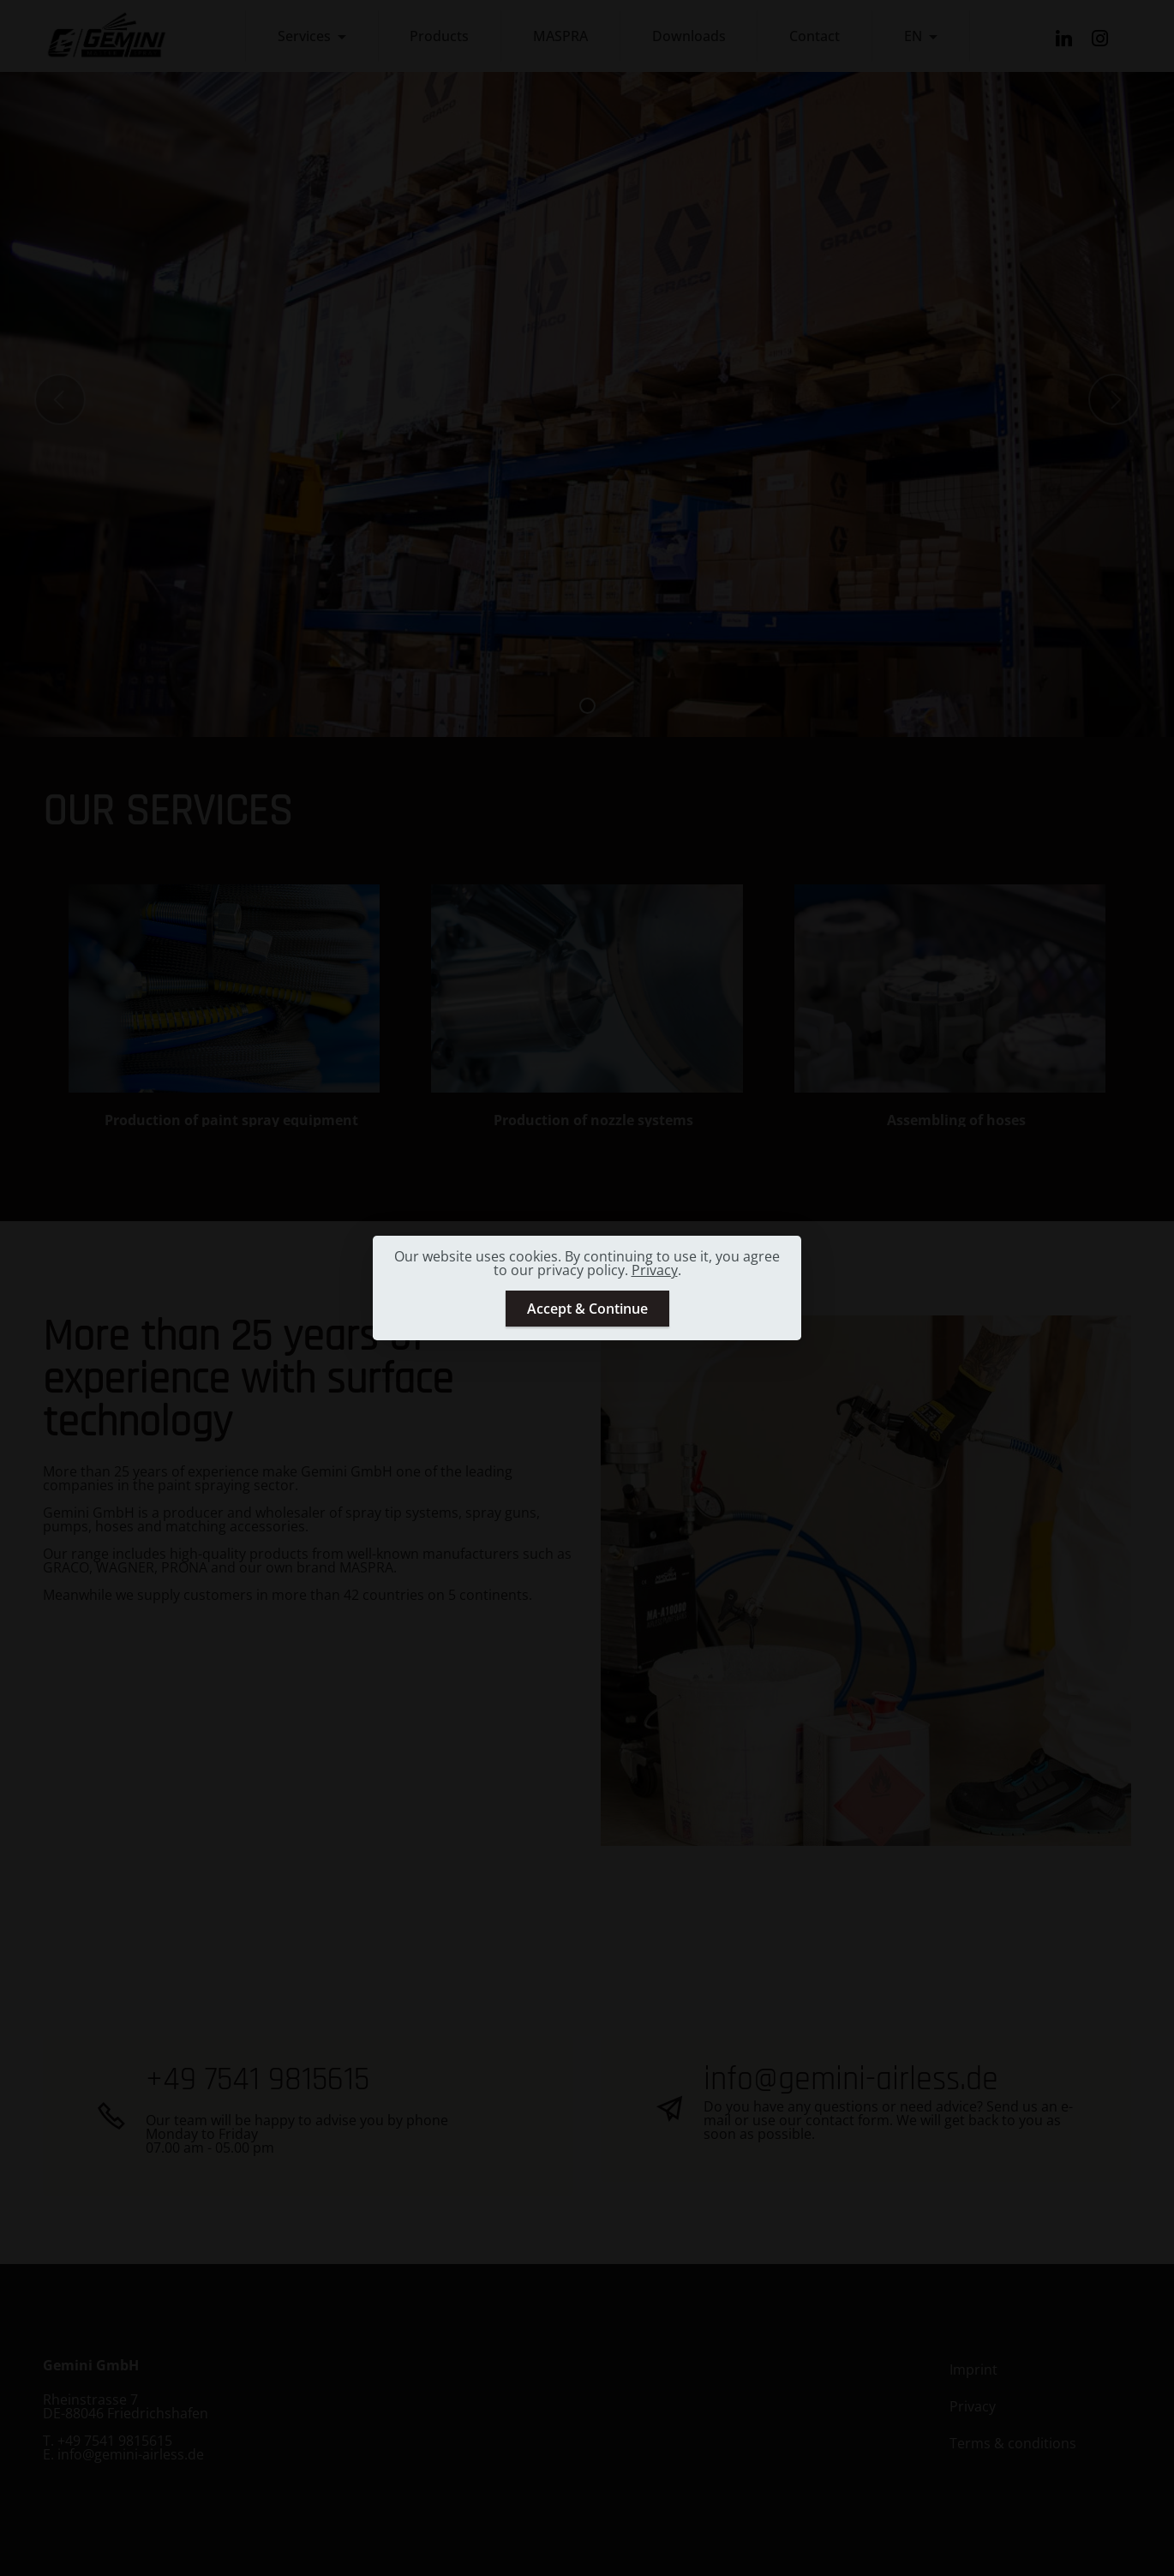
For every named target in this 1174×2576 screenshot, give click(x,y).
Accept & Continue (587, 1308)
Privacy (655, 1270)
